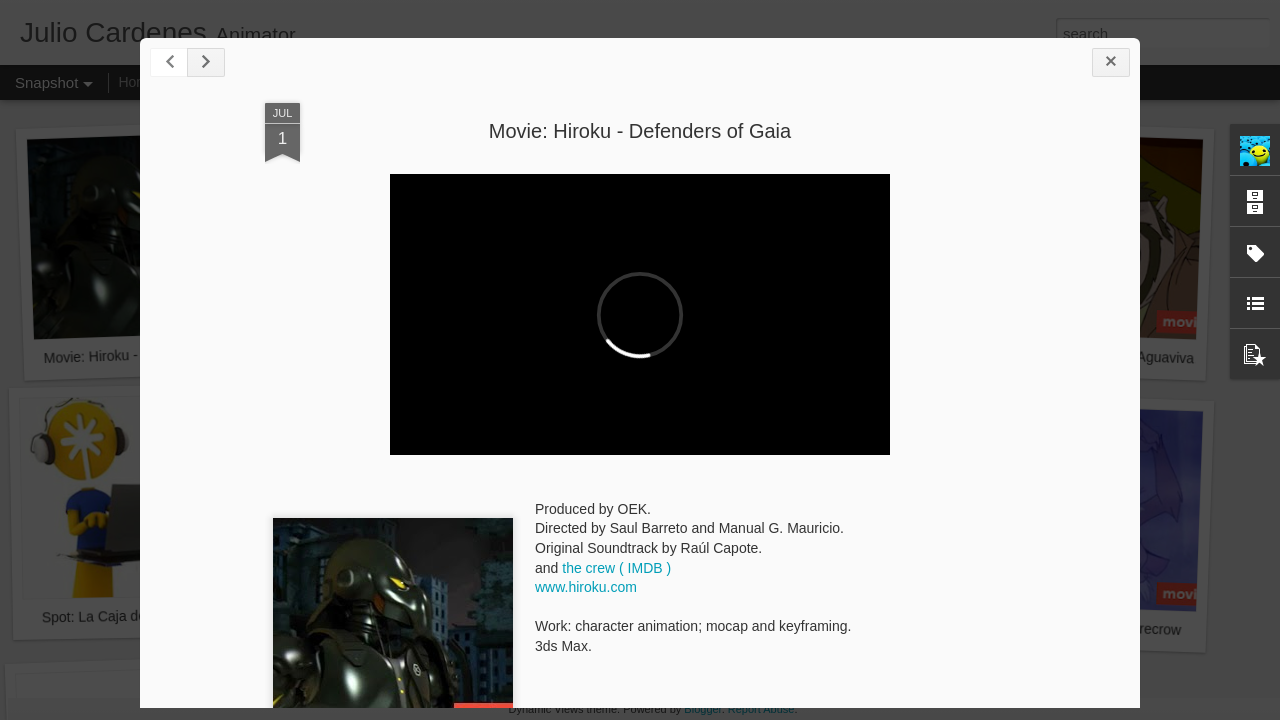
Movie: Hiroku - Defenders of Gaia (640, 131)
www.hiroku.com (586, 587)
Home (136, 82)
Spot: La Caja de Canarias (124, 616)
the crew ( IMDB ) (616, 568)
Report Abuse (761, 709)
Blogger (702, 709)
